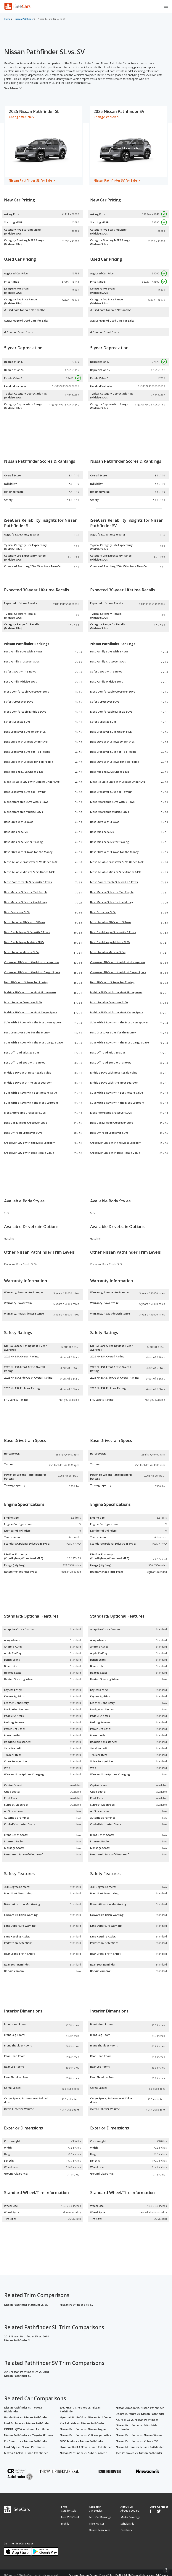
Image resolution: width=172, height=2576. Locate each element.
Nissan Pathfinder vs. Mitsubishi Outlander (136, 2425)
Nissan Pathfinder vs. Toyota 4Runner (28, 2433)
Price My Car (96, 2521)
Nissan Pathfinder (24, 19)
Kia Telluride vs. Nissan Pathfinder (82, 2421)
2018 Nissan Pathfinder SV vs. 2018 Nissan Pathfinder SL (26, 2336)
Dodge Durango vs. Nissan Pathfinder (140, 2411)
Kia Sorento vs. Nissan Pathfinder (25, 2439)
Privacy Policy (106, 2573)
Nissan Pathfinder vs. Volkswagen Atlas (85, 2433)
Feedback (126, 2528)
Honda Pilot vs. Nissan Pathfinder (25, 2415)
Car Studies (96, 2508)
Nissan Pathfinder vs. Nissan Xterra (139, 2433)
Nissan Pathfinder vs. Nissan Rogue (83, 2427)
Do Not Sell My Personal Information (134, 2573)
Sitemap (73, 2573)
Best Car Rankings (100, 2515)
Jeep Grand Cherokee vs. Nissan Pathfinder (80, 2407)
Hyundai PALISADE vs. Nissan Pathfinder (85, 2415)
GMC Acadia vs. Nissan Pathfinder (81, 2439)
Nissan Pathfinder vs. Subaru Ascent (83, 2451)
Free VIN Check (70, 2515)
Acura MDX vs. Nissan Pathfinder (137, 2417)
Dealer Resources (99, 2528)
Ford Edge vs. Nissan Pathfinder (24, 2445)
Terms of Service (89, 2573)
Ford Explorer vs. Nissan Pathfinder (26, 2421)
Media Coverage (130, 2515)
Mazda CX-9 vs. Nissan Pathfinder (26, 2451)
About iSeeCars (129, 2508)
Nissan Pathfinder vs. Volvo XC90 (137, 2439)
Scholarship (127, 2521)
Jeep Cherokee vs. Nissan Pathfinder (139, 2451)
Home (7, 19)
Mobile (65, 2521)
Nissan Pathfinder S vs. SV (76, 2302)
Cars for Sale (68, 2508)
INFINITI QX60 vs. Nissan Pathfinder (27, 2427)
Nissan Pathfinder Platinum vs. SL (26, 2302)
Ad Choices (162, 2573)
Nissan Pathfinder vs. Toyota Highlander (23, 2407)
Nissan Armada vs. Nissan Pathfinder (140, 2405)
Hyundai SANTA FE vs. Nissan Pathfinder (86, 2445)
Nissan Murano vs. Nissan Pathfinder (140, 2445)
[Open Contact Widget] (166, 2570)
